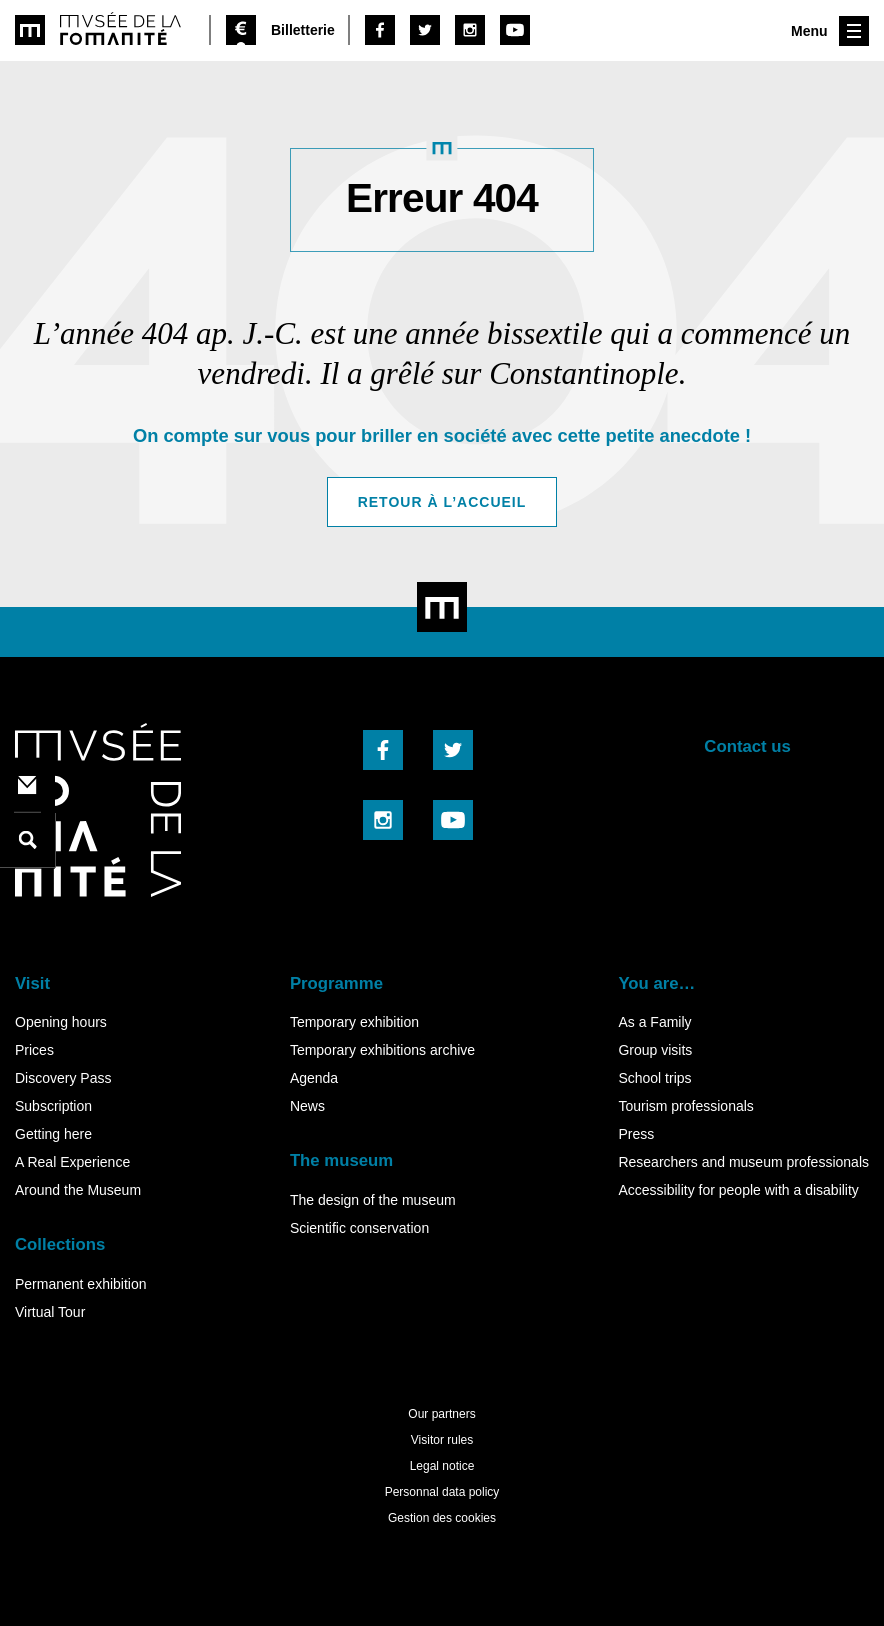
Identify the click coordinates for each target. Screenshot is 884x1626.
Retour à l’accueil (442, 502)
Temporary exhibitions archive (382, 1050)
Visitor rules (442, 1440)
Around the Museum (78, 1190)
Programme (336, 983)
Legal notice (442, 1466)
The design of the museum (373, 1200)
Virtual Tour (50, 1312)
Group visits (655, 1050)
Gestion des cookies (442, 1518)
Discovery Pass (63, 1078)
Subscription (53, 1106)
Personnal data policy (442, 1492)
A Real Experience (72, 1162)
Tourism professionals (685, 1106)
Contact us (747, 746)
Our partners (441, 1414)
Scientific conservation (359, 1228)
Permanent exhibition (81, 1284)
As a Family (654, 1022)
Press (636, 1134)
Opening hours (61, 1022)
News (307, 1106)
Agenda (314, 1078)
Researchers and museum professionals (743, 1162)
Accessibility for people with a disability (738, 1190)
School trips (654, 1078)
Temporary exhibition (354, 1022)
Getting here (53, 1134)
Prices (34, 1050)
